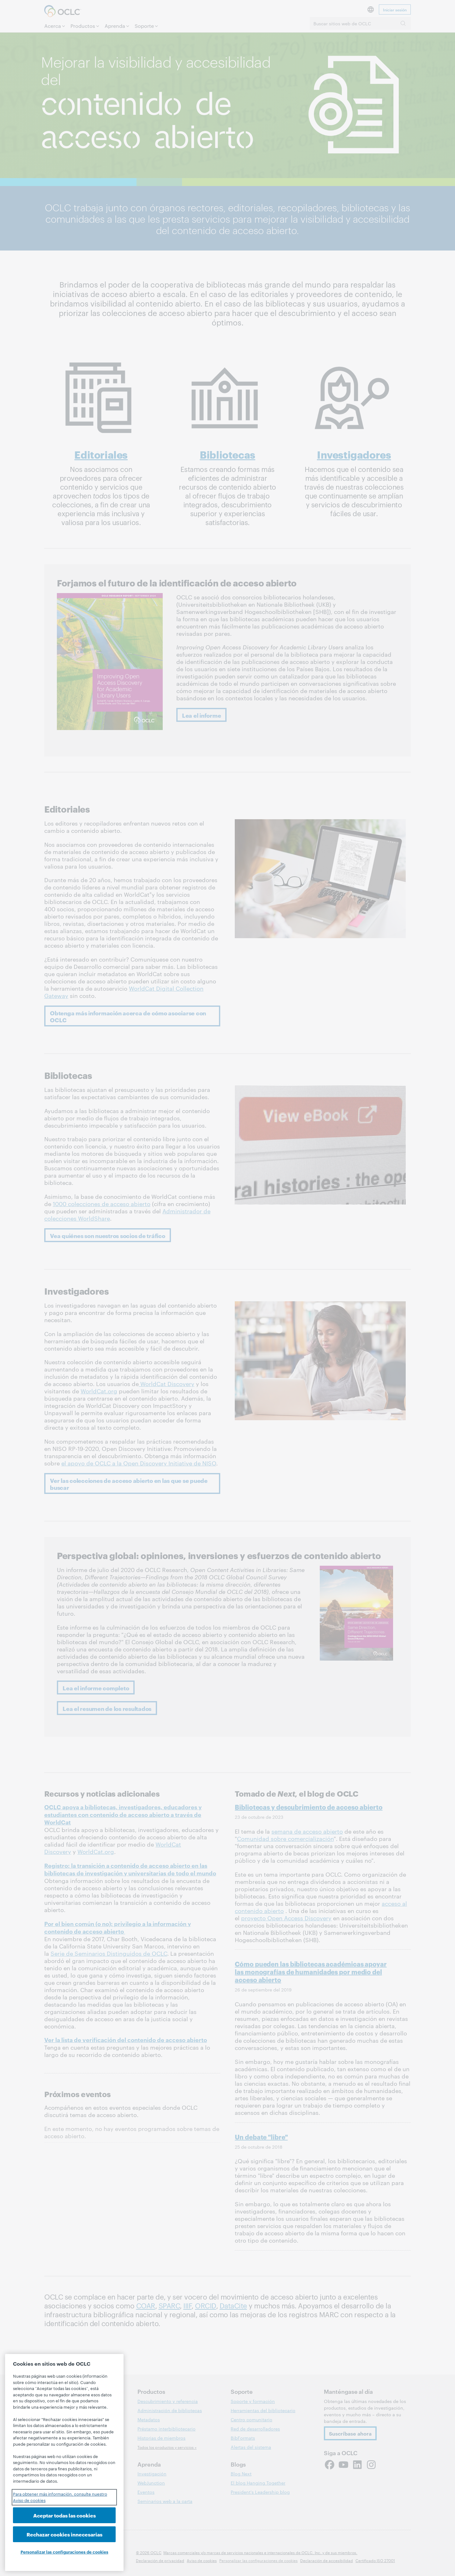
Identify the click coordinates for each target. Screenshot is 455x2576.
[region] (64, 2462)
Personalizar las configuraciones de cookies (64, 2551)
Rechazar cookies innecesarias (64, 2534)
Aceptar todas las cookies (64, 2515)
